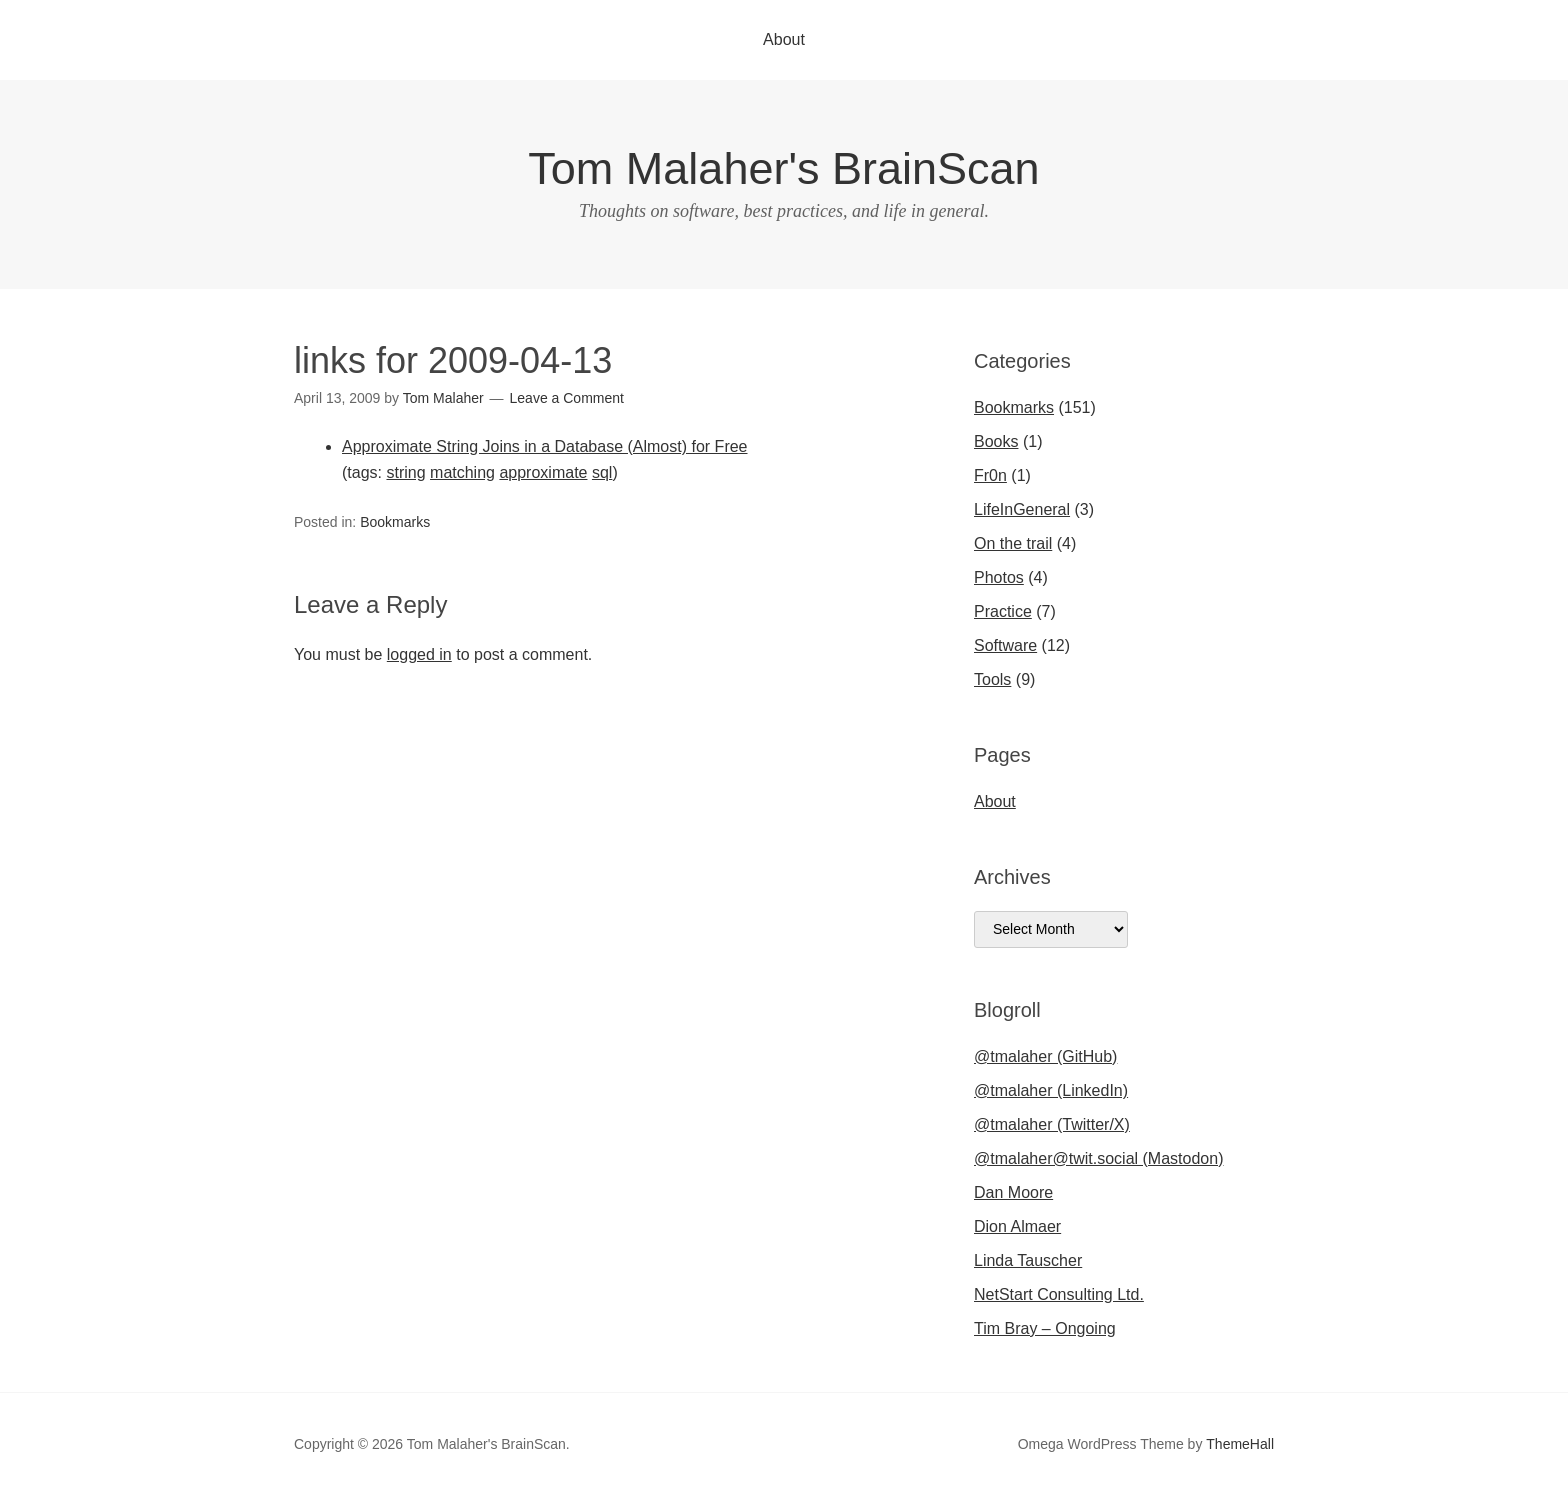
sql (602, 472)
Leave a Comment (567, 398)
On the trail (1013, 543)
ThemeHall (1240, 1444)
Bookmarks (395, 522)
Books (996, 441)
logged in (419, 654)
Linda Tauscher (1028, 1260)
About (784, 39)
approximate (543, 472)
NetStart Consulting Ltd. (1059, 1294)
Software (1005, 645)
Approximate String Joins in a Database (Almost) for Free (545, 446)
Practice (1003, 611)
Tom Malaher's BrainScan (783, 168)
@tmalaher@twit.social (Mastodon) (1098, 1158)
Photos (999, 577)
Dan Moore (1013, 1192)
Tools (992, 679)
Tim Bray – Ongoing (1045, 1328)
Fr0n (990, 475)
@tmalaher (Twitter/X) (1052, 1124)
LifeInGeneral (1022, 509)
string (405, 472)
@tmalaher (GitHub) (1045, 1056)
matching (462, 472)
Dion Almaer (1017, 1226)
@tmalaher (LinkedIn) (1051, 1090)
